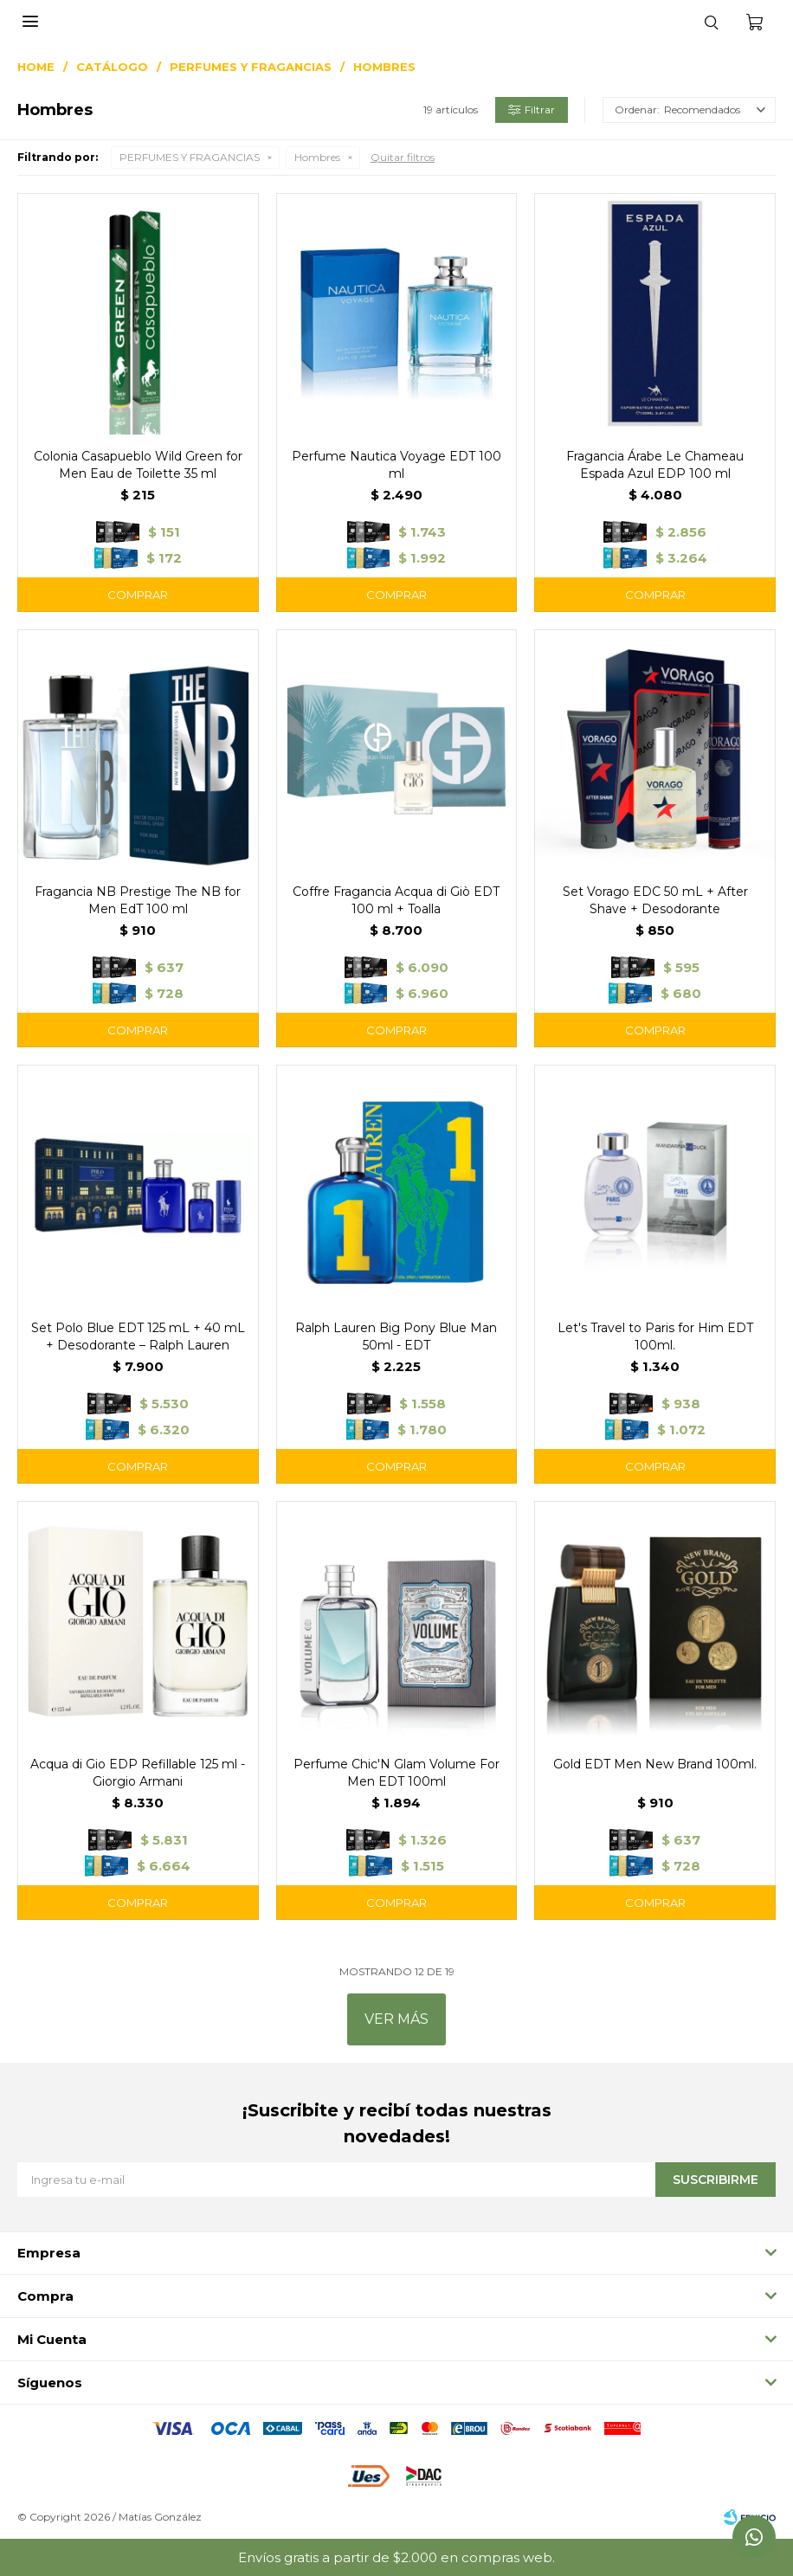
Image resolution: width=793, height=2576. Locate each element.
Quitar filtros (403, 157)
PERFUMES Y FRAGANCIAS (189, 157)
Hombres (317, 157)
